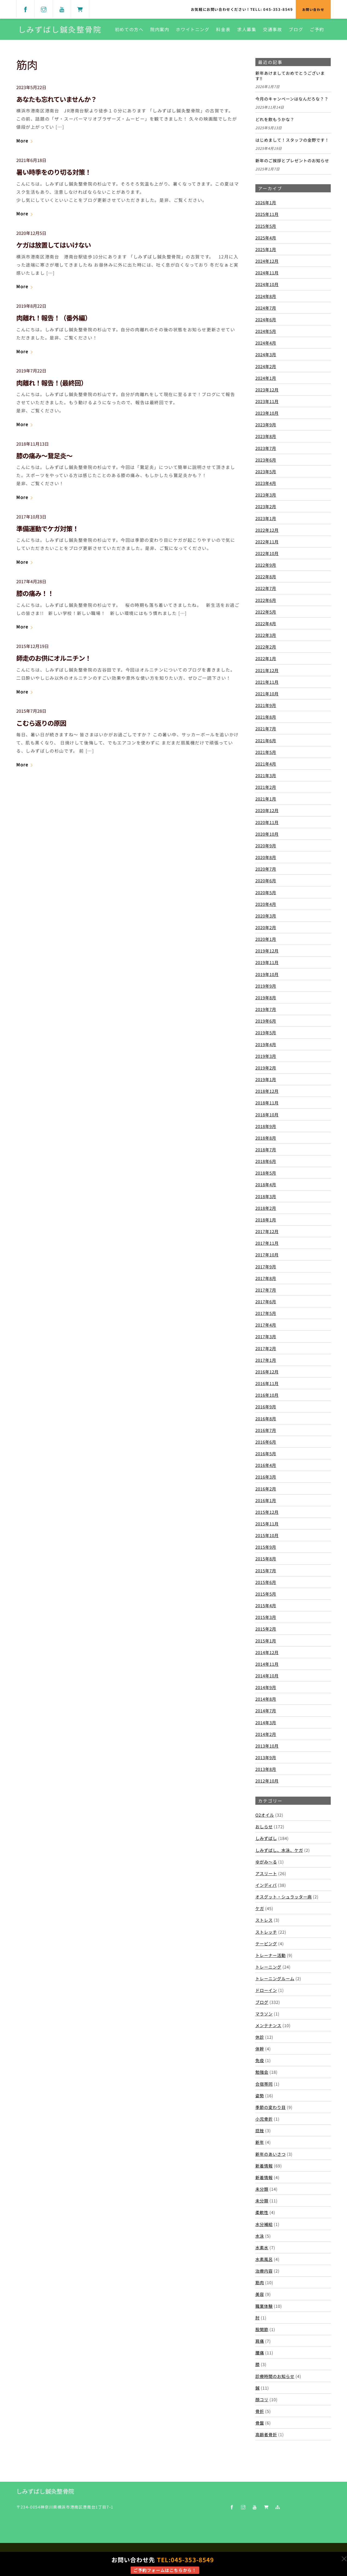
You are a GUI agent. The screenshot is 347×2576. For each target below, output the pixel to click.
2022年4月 (265, 624)
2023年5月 (265, 472)
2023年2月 (265, 507)
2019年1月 (265, 1080)
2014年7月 (265, 1712)
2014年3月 (265, 1723)
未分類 (261, 2190)
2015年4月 (265, 1606)
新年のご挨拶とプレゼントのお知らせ (292, 161)
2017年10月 (267, 1256)
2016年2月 (265, 1489)
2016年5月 (265, 1454)
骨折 (259, 2412)
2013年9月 (265, 1758)
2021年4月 (265, 764)
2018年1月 (265, 1220)
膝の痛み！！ (35, 594)
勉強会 (261, 2073)
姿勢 (259, 2096)
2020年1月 (265, 940)
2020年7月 (265, 870)
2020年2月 (265, 928)
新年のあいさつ (270, 2155)
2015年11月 (267, 1524)
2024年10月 (267, 285)
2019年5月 (265, 1033)
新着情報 (264, 2166)
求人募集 (246, 29)
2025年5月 (265, 227)
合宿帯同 (264, 2085)
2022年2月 (265, 648)
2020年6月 (265, 881)
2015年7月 (265, 1571)
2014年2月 (265, 1735)
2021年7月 (265, 730)
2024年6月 (265, 320)
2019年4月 (265, 1045)
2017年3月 (265, 1337)
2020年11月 (267, 823)
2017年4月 (265, 1326)
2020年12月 (267, 811)
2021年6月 (265, 741)
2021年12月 (267, 671)
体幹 (259, 2050)
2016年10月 (267, 1396)
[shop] (80, 8)
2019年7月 (265, 1010)
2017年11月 (267, 1244)
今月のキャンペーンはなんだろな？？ (292, 100)
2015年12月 (267, 1513)
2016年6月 (265, 1443)
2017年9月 (265, 1267)
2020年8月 (265, 858)
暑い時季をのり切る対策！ (53, 173)
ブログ (296, 29)
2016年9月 (265, 1408)
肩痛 (259, 2342)
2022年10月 (267, 554)
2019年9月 (265, 987)
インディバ (266, 1886)
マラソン (264, 2014)
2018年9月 (265, 1127)
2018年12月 (267, 1092)
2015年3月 (265, 1618)
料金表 (223, 29)
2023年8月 (265, 437)
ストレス (264, 1921)
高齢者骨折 (266, 2435)
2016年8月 (265, 1419)
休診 (259, 2038)
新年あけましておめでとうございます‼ (290, 76)
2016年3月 (265, 1478)
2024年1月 (265, 379)
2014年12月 (267, 1653)
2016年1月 (265, 1501)
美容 (259, 2295)
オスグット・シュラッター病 (283, 1898)
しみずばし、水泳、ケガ (279, 1851)
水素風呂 (264, 2260)
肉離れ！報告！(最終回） (51, 383)
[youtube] (61, 8)
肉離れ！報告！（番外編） (53, 318)
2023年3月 (265, 496)
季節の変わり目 (270, 2108)
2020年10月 (267, 835)
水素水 (261, 2248)
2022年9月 (265, 566)
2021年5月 (265, 753)
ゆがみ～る (266, 1862)
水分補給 (264, 2225)
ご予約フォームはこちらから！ (164, 2570)
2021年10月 (267, 694)
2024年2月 (265, 367)
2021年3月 (265, 776)
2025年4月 (265, 238)
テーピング (266, 1944)
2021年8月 (265, 718)
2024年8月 (265, 297)
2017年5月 (265, 1314)
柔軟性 (261, 2213)
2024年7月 (265, 309)
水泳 (259, 2237)
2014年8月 (265, 1700)
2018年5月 (265, 1174)
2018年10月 (267, 1115)
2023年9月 (265, 426)
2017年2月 (265, 1349)
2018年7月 (265, 1150)
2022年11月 (267, 542)
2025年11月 (267, 215)
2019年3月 (265, 1057)
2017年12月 (267, 1232)
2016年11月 (267, 1384)
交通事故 (272, 29)
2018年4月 (265, 1185)
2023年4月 (265, 484)
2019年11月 (267, 963)
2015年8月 (265, 1560)
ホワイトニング (192, 29)
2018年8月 (265, 1139)
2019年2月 (265, 1068)
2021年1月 (265, 800)
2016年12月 (267, 1372)
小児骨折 (264, 2120)
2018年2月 (265, 1209)
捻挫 (259, 2131)
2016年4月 (265, 1466)
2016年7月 (265, 1431)
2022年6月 (265, 601)
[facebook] (25, 8)
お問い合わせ (313, 9)
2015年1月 (265, 1641)
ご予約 (317, 29)
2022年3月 (265, 636)
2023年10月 (267, 414)
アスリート (266, 1874)
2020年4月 (265, 905)
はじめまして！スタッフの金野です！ (292, 141)
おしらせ (264, 1827)
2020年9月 (265, 846)
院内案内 (159, 29)
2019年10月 (267, 975)
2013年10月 (267, 1746)
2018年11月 (267, 1104)
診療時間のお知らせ (274, 2377)
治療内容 (264, 2272)
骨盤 (259, 2424)
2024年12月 (267, 262)
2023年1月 (265, 519)
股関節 (261, 2330)
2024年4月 (265, 344)
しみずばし (266, 1839)
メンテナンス (268, 2026)
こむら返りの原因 (41, 723)
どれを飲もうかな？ (274, 120)
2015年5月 (265, 1595)
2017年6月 (265, 1302)
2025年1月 (265, 250)
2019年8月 (265, 998)
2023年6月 (265, 461)
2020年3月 (265, 916)
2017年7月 (265, 1291)
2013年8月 (265, 1770)
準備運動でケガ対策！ (47, 529)
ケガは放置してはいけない (53, 246)
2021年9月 (265, 706)
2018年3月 (265, 1197)
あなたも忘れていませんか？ (56, 100)
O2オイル (264, 1816)
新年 (259, 2143)
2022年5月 (265, 612)
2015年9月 (265, 1548)
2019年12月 (267, 952)
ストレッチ (266, 1933)
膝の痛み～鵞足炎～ (44, 456)
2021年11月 (267, 683)
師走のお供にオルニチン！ (53, 659)
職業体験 (264, 2307)
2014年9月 (265, 1688)
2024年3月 (265, 355)
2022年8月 (265, 578)
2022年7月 (265, 589)
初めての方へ (129, 29)
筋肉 (259, 2283)
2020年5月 (265, 893)
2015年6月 (265, 1583)
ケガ (259, 1909)
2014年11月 (267, 1665)
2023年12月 (267, 390)
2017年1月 (265, 1361)
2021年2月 (265, 788)
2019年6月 (265, 1022)
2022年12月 (267, 531)
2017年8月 (265, 1279)
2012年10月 (267, 1782)
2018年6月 (265, 1162)
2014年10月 (267, 1676)
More (22, 141)
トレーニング (268, 1968)
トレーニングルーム (274, 1979)
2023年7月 (265, 449)
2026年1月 (265, 203)
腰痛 (259, 2354)
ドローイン (266, 1991)
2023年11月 (267, 402)
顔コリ (261, 2400)
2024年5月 (265, 332)
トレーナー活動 (270, 1956)
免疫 (259, 2061)
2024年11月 (267, 274)
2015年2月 (265, 1630)
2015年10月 (267, 1536)
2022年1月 (265, 659)
